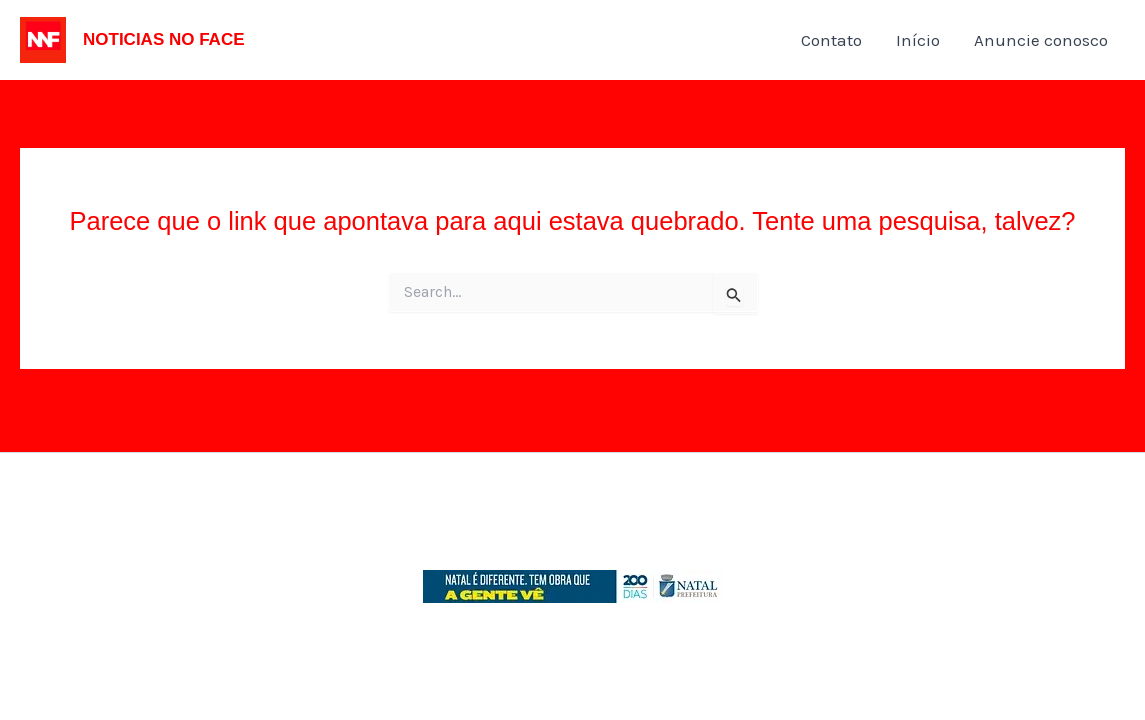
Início (918, 40)
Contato (831, 40)
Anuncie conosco (1041, 40)
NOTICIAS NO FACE (164, 39)
